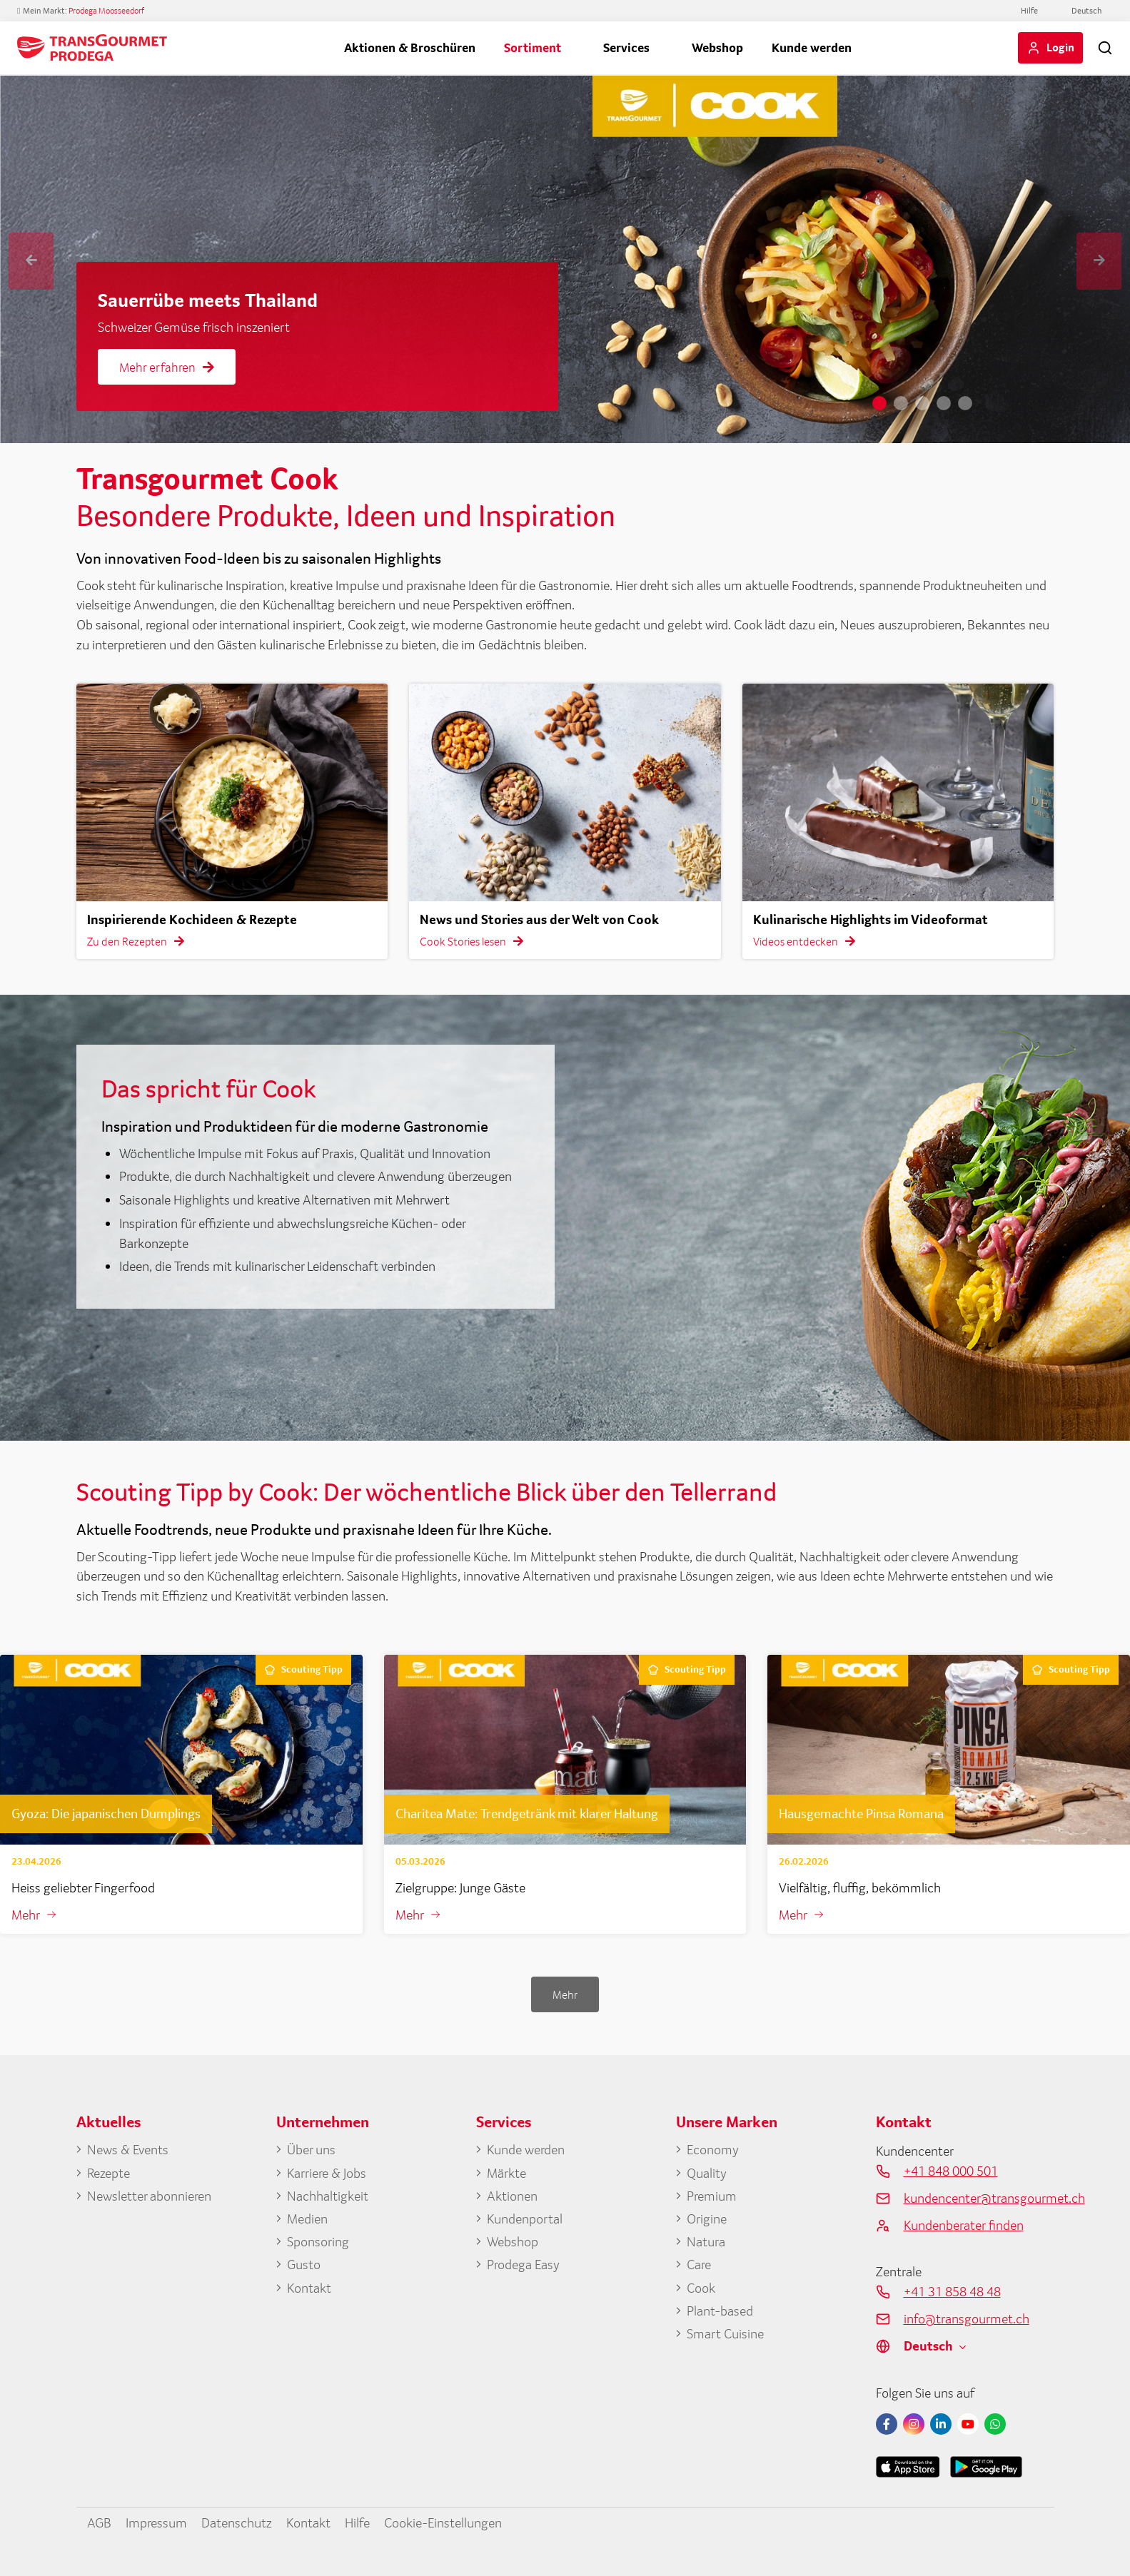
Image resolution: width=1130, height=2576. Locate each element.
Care (699, 2264)
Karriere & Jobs (326, 2173)
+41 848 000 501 (951, 2171)
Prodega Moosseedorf (106, 11)
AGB (99, 2522)
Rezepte (108, 2173)
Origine (707, 2218)
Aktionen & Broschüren (409, 47)
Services (626, 47)
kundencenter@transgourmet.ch (979, 2198)
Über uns (311, 2149)
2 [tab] (901, 403)
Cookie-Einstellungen (443, 2522)
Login (1060, 47)
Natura (706, 2241)
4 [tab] (944, 403)
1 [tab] (879, 403)
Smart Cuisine (725, 2333)
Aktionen (512, 2196)
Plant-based (720, 2310)
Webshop (717, 47)
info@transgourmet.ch (966, 2318)
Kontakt (309, 2288)
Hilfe (1029, 11)
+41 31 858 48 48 (952, 2291)
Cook (701, 2288)
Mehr (25, 1914)
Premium (712, 2196)
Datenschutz (236, 2522)
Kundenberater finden (964, 2225)
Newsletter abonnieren (149, 2196)
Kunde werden (812, 47)
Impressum (156, 2522)
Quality (707, 2173)
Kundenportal (525, 2218)
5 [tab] (965, 403)
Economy (713, 2149)
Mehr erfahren (166, 367)
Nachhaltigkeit (327, 2196)
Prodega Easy (523, 2264)
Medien (307, 2218)
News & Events (127, 2149)
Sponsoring (318, 2241)
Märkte (506, 2173)
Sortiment (532, 47)
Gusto (304, 2264)
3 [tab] (922, 403)
